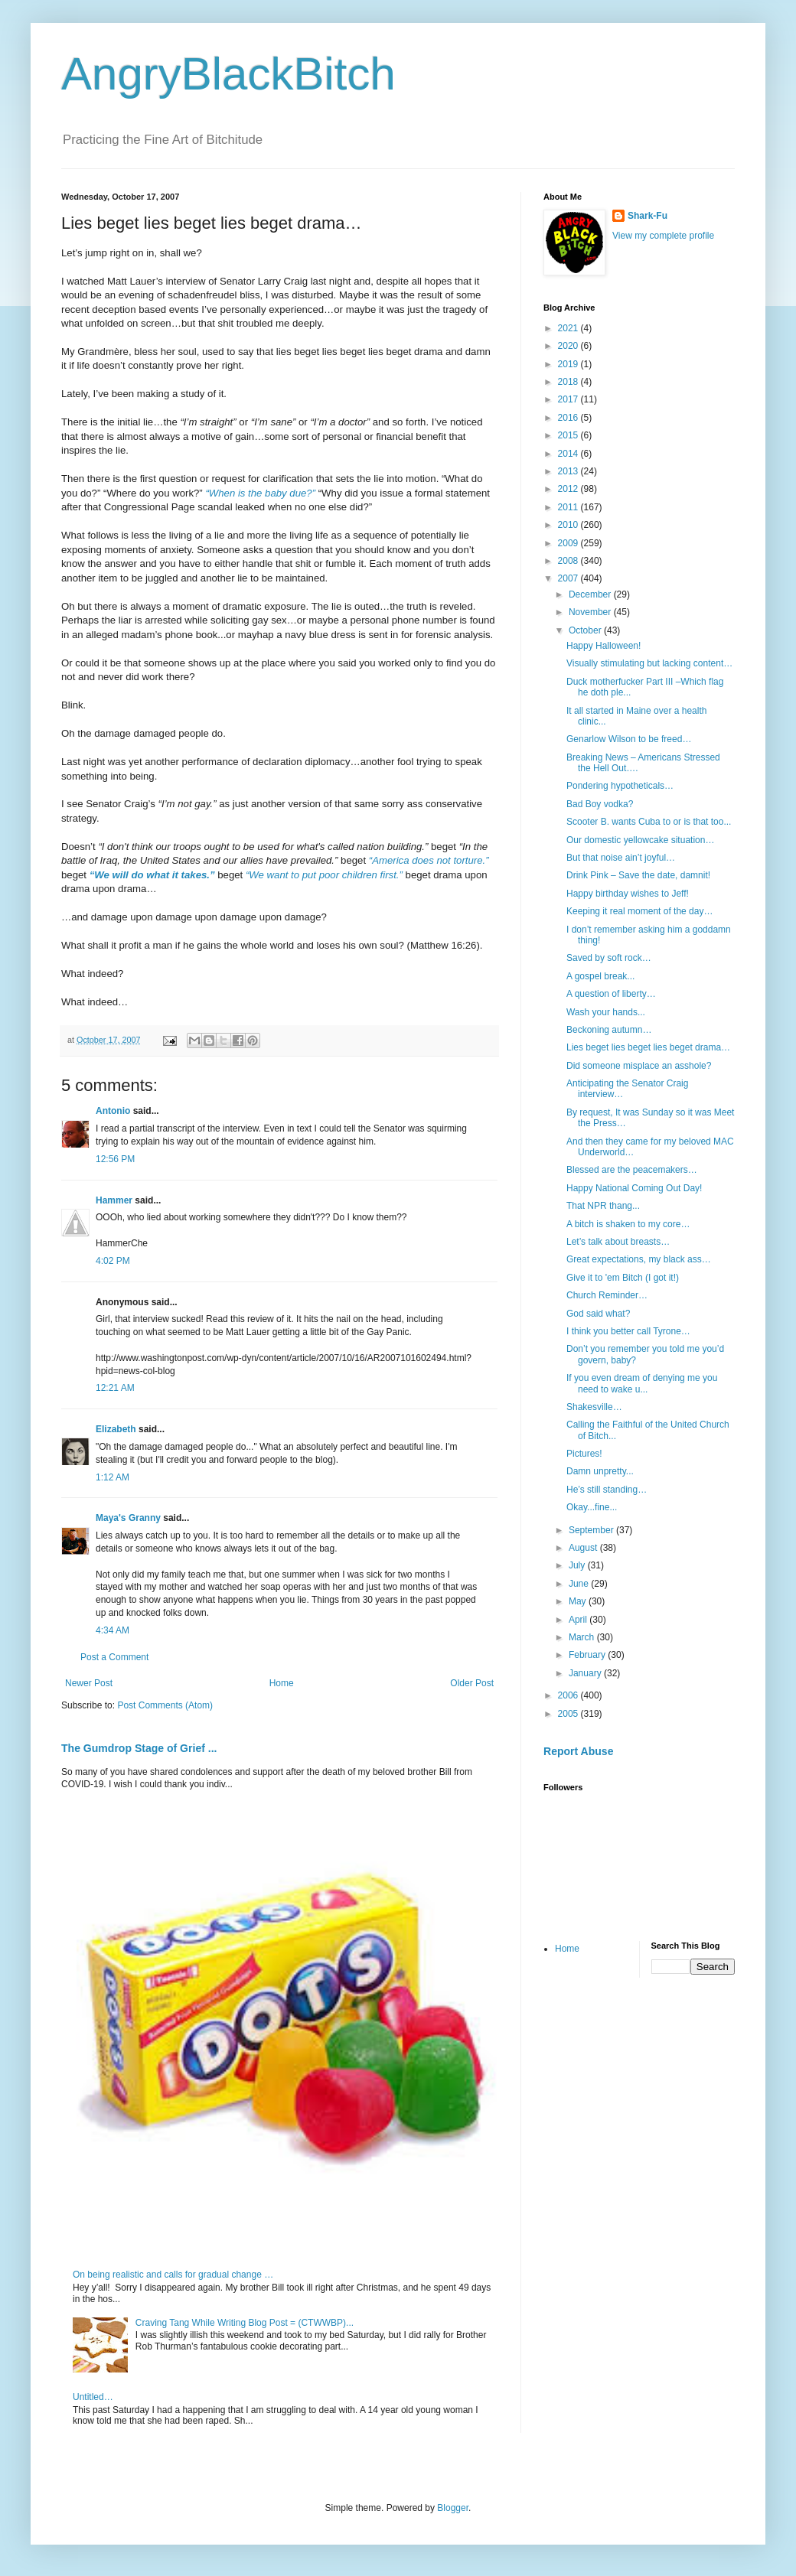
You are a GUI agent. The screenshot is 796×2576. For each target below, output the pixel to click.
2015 (569, 435)
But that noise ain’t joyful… (620, 857)
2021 (569, 328)
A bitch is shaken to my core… (628, 1224)
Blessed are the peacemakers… (631, 1169)
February (588, 1654)
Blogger (452, 2508)
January (586, 1673)
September (592, 1530)
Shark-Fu (647, 215)
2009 (569, 543)
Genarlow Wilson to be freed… (628, 739)
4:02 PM (113, 1260)
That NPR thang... (603, 1205)
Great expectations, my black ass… (638, 1259)
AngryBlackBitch (228, 73)
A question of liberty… (611, 993)
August (584, 1547)
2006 (569, 1695)
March (583, 1637)
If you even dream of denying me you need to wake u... (641, 1383)
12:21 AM (115, 1387)
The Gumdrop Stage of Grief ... (139, 1748)
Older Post (472, 1683)
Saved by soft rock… (608, 958)
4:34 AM (112, 1630)
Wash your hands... (605, 1012)
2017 (569, 399)
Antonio (113, 1111)
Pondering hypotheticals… (620, 785)
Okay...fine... (591, 1507)
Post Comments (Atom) (165, 1705)
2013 (569, 471)
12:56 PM (115, 1159)
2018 (569, 381)
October (586, 630)
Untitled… (93, 2397)
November (591, 612)
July (578, 1565)
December (591, 594)
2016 (569, 417)
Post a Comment (114, 1657)
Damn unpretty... (600, 1471)
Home (281, 1683)
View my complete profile (663, 235)
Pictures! (584, 1453)
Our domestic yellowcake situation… (640, 840)
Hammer (114, 1200)
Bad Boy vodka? (599, 804)
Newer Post (89, 1683)
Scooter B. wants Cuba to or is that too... (648, 821)
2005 (569, 1713)
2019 (569, 364)
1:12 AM (112, 1477)
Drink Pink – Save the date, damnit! (638, 875)
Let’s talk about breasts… (618, 1241)
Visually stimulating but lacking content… (649, 663)
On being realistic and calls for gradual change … (173, 2274)
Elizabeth (116, 1429)
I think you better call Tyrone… (628, 1331)
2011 (569, 507)
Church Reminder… (607, 1295)
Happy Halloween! (603, 645)
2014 (569, 453)
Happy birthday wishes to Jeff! (627, 893)
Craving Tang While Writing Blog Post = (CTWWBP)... (244, 2322)
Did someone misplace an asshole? (638, 1065)
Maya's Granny (128, 1518)
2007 (569, 578)
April (579, 1619)
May (579, 1601)
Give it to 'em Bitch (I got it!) (622, 1277)
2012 (569, 489)
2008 (569, 560)
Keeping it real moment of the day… (639, 911)
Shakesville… (594, 1407)
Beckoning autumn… (608, 1029)
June (580, 1583)
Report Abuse (578, 1751)
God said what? (598, 1313)
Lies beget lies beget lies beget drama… (648, 1047)
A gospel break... (600, 976)
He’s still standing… (606, 1489)
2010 (569, 524)
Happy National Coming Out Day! (634, 1188)
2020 (569, 345)
